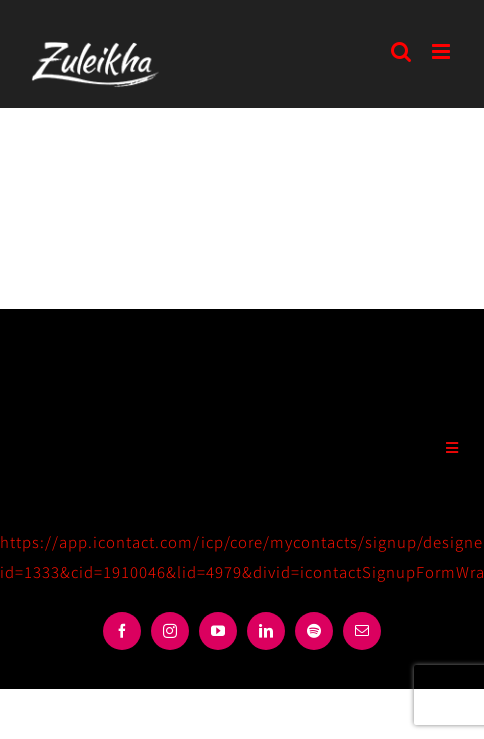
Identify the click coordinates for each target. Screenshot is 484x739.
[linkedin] (266, 631)
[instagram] (170, 631)
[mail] (362, 631)
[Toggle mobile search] (401, 51)
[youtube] (218, 631)
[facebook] (122, 631)
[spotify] (314, 631)
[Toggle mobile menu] (443, 51)
